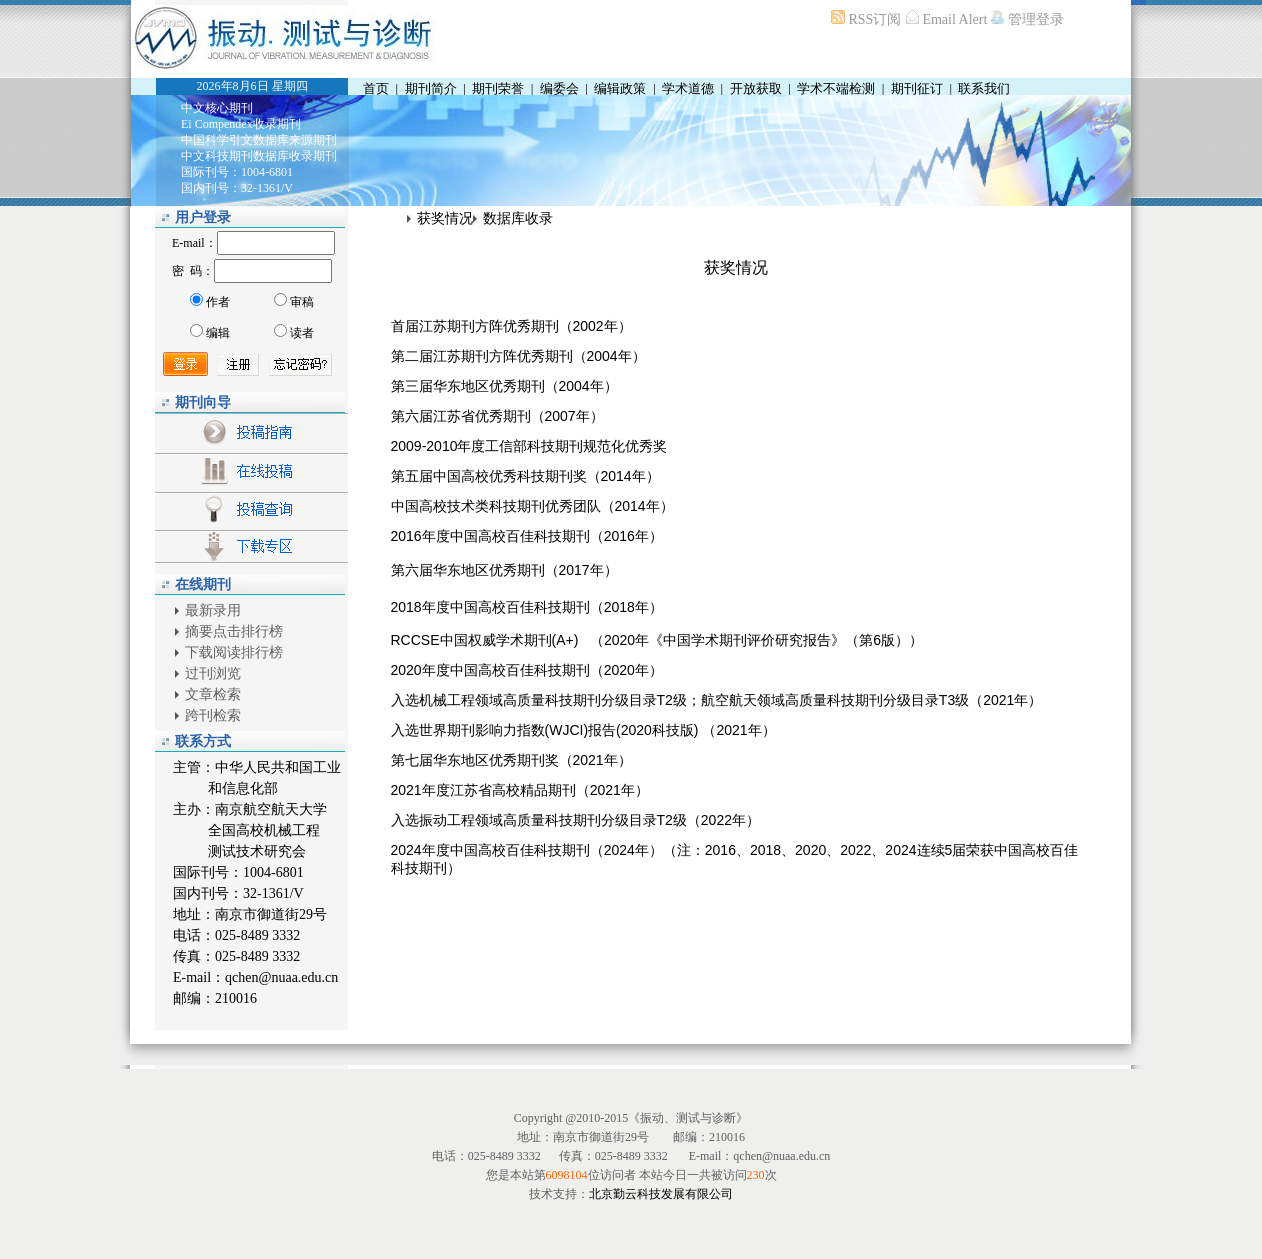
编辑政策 (620, 88)
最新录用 (213, 610)
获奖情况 (445, 218)
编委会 (559, 88)
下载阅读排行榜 (234, 652)
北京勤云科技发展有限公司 (661, 1194)
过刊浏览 (213, 673)
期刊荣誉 (498, 88)
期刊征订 (917, 88)
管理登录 (1035, 19)
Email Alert (954, 19)
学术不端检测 (836, 88)
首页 (376, 88)
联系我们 (984, 88)
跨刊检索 (213, 715)
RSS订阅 (875, 19)
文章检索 (213, 694)
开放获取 (756, 88)
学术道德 (688, 88)
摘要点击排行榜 (234, 631)
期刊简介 (431, 88)
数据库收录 (518, 218)
